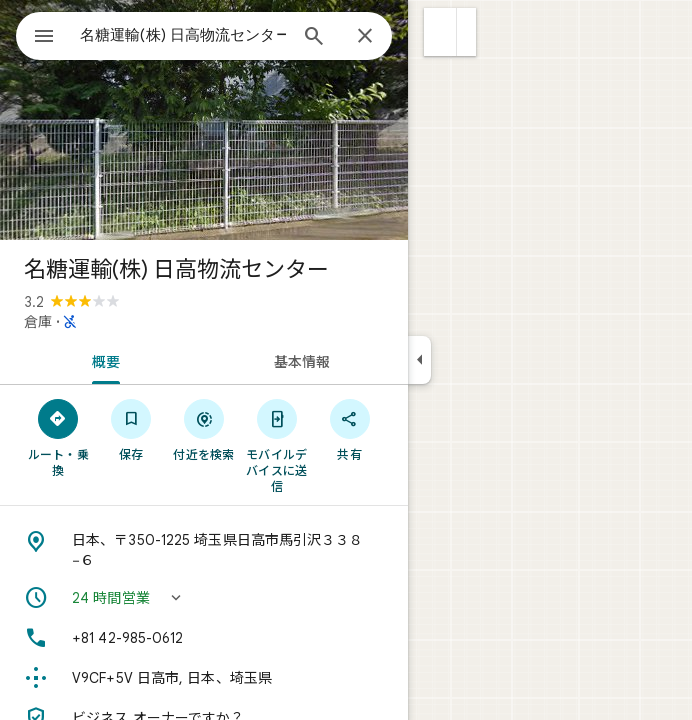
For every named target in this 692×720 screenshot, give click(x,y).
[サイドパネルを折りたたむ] (419, 360)
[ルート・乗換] (58, 437)
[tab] (102, 360)
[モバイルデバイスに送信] (276, 445)
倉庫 (38, 322)
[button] (440, 32)
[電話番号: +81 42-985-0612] (204, 638)
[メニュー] (44, 38)
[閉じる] (365, 37)
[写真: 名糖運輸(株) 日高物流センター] (204, 120)
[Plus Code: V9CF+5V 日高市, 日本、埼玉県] (204, 678)
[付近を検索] (204, 429)
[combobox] (183, 35)
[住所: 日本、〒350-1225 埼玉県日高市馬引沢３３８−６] (204, 550)
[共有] (349, 429)
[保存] (131, 429)
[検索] (314, 38)
